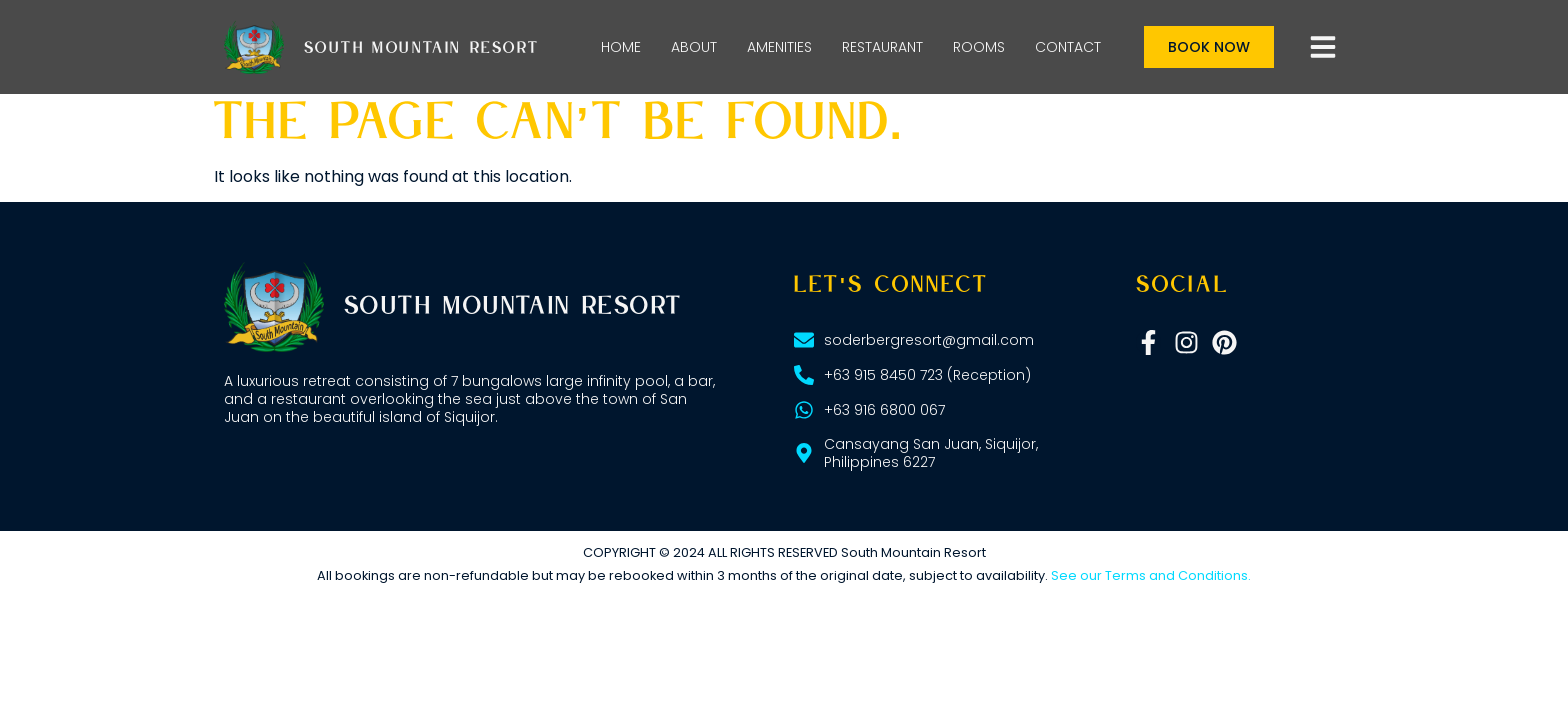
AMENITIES (779, 47)
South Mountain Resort (421, 48)
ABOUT (694, 47)
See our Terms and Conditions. (1151, 575)
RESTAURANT (882, 47)
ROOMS (979, 47)
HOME (621, 47)
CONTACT (1068, 47)
